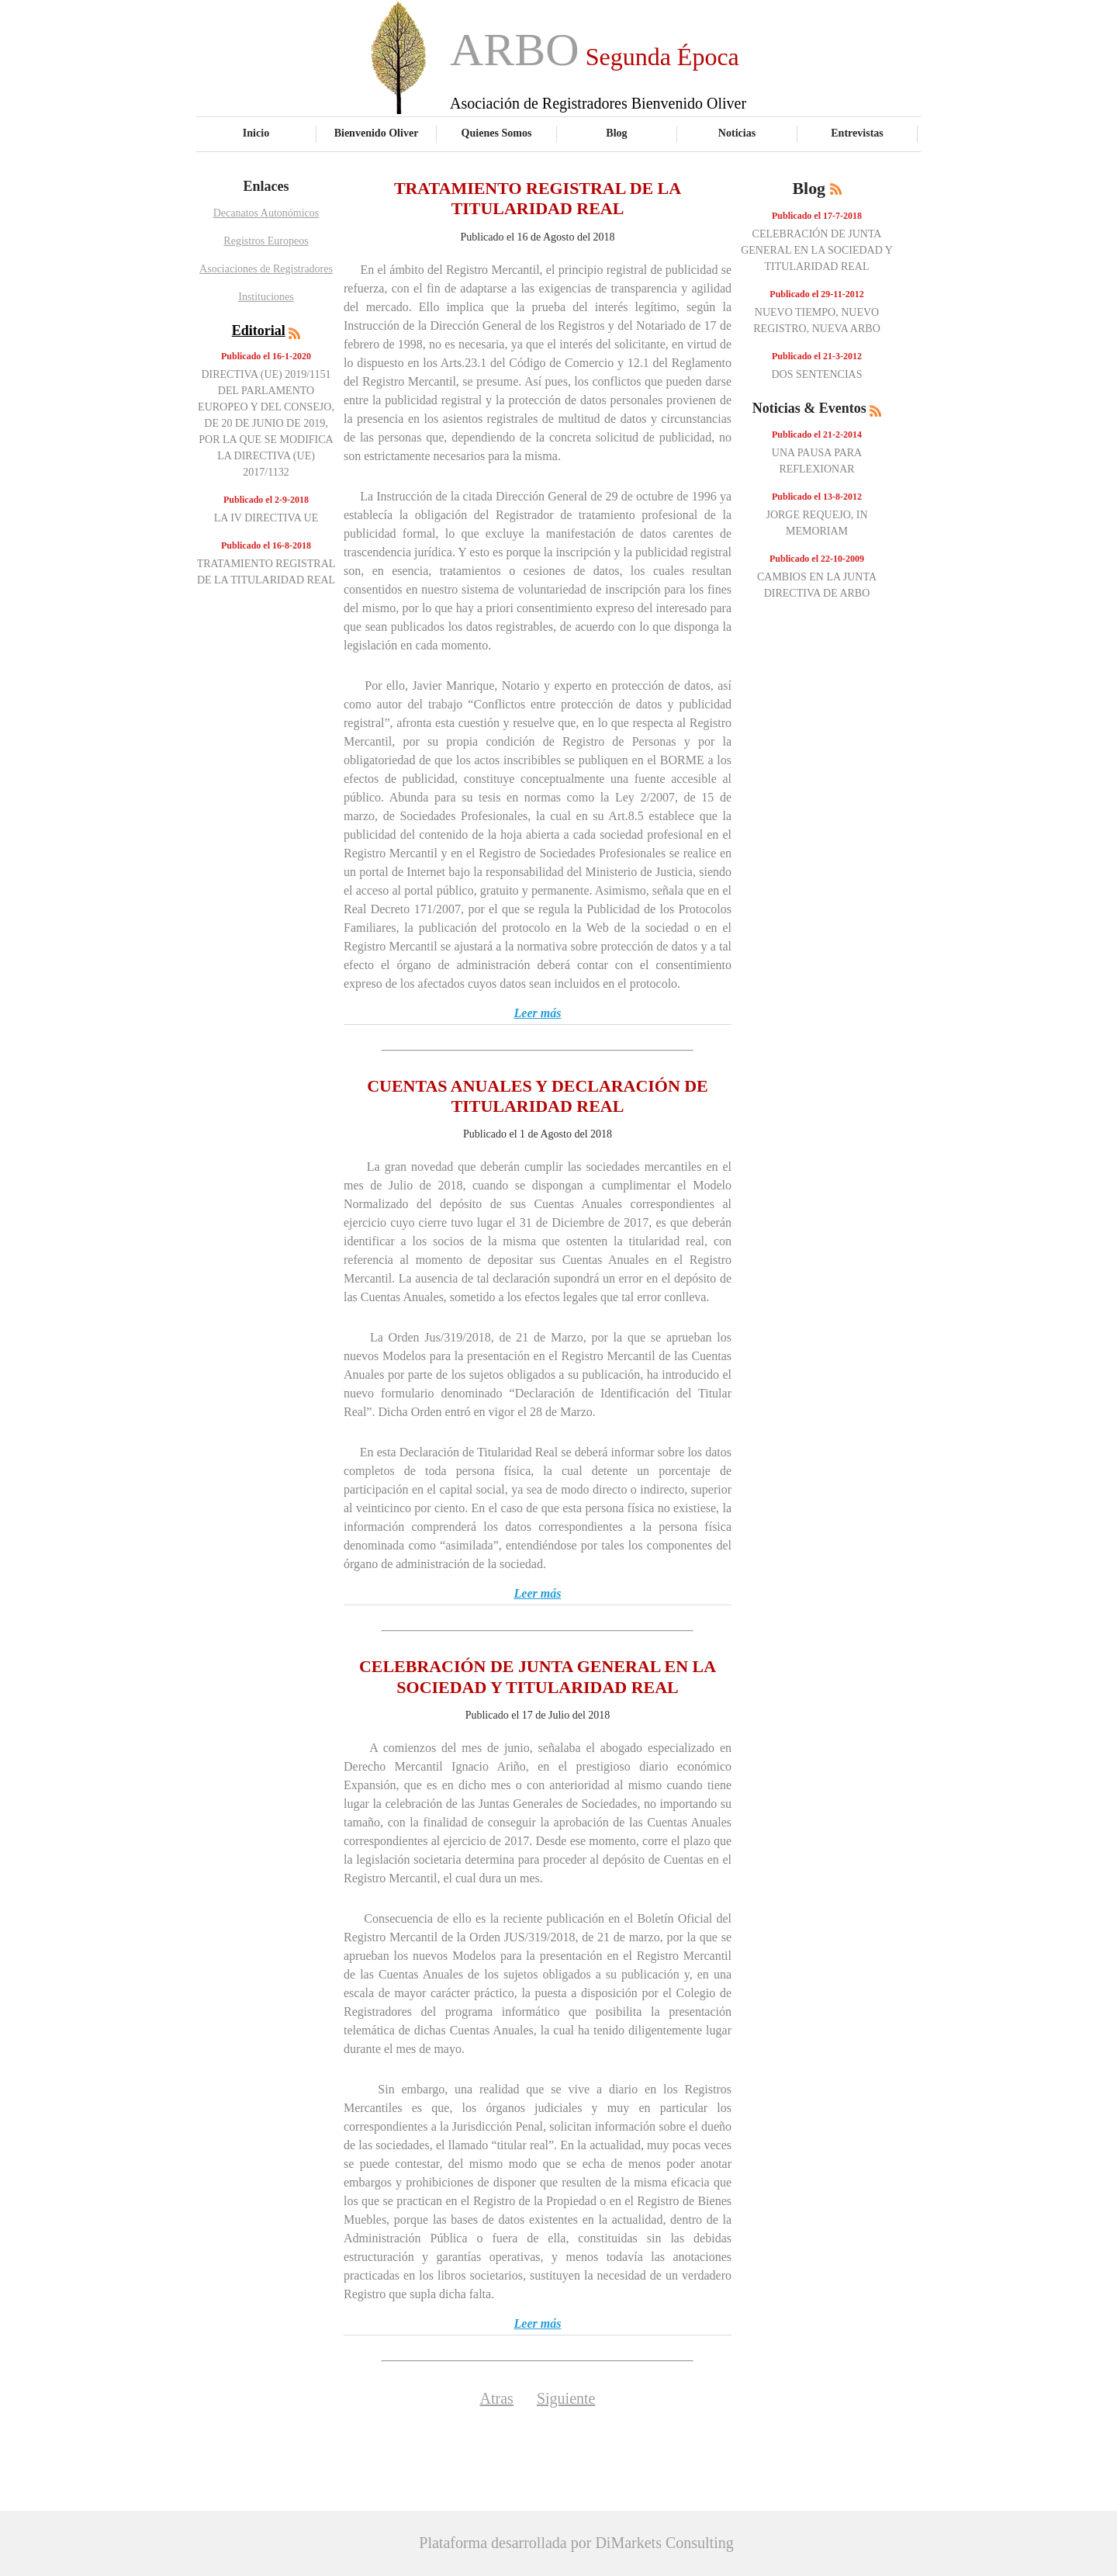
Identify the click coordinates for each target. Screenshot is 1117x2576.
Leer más (538, 1013)
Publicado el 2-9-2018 (266, 499)
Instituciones (266, 297)
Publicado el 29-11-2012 (816, 294)
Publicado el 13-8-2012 (817, 496)
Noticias (737, 132)
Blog (616, 132)
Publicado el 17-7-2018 (817, 215)
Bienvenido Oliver (376, 132)
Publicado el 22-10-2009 (816, 558)
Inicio (256, 132)
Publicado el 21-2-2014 (817, 434)
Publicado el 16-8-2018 (266, 545)
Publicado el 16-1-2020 (266, 356)
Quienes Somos (497, 132)
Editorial (258, 330)
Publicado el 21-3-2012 (817, 356)
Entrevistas (857, 132)
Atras (497, 2398)
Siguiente (566, 2398)
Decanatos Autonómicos (266, 213)
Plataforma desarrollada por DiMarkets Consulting (576, 2542)
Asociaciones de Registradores (266, 269)
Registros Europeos (265, 241)
